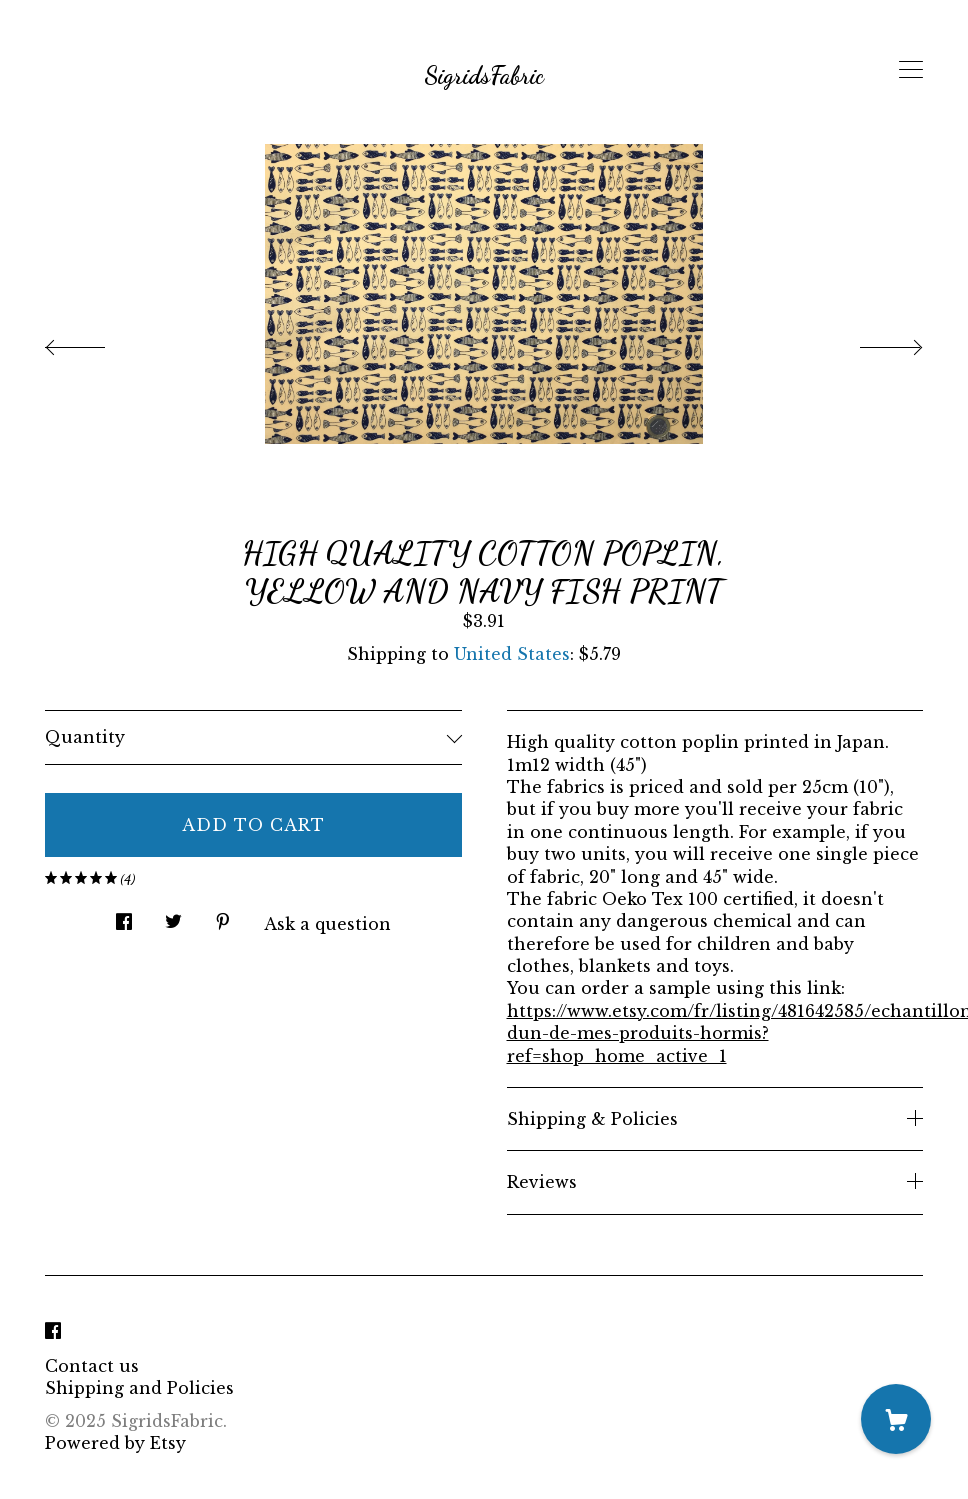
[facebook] (53, 1332)
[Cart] (896, 1419)
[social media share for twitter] (173, 915)
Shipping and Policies (139, 1388)
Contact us (92, 1366)
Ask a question (327, 924)
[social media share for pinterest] (223, 915)
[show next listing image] (873, 342)
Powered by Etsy (115, 1443)
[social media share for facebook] (124, 915)
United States (512, 654)
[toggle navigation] (911, 70)
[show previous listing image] (95, 342)
